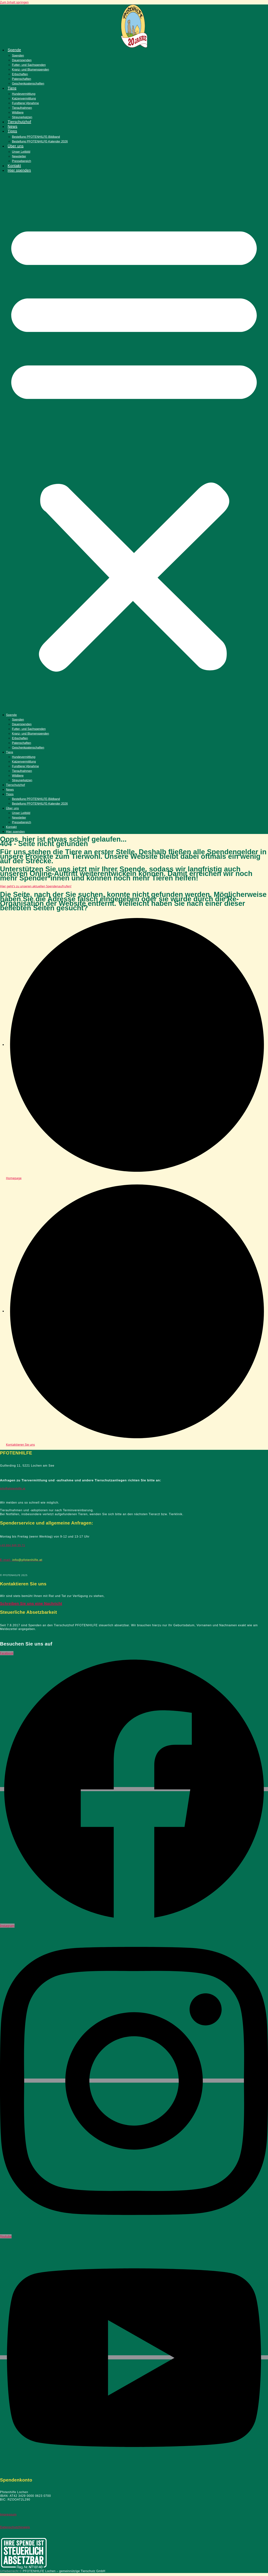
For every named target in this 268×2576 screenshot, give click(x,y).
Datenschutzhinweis (15, 2527)
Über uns (16, 146)
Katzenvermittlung (24, 98)
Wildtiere (18, 112)
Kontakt (14, 166)
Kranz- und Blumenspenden (30, 69)
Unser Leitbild (21, 151)
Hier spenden (19, 170)
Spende (14, 50)
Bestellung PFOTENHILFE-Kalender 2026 (40, 141)
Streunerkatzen (22, 117)
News (12, 126)
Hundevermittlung (23, 93)
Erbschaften (20, 74)
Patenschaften (21, 78)
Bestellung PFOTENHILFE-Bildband (36, 136)
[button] (134, 444)
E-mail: (21, 1560)
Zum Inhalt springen (14, 2)
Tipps (12, 131)
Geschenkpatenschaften (28, 83)
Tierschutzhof (19, 122)
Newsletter (19, 156)
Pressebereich (21, 161)
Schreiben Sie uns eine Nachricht (31, 1603)
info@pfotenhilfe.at (12, 1488)
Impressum (8, 2514)
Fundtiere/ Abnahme (25, 103)
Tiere (12, 88)
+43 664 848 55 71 (12, 1545)
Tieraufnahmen (22, 107)
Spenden (18, 55)
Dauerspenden (22, 60)
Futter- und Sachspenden (29, 64)
